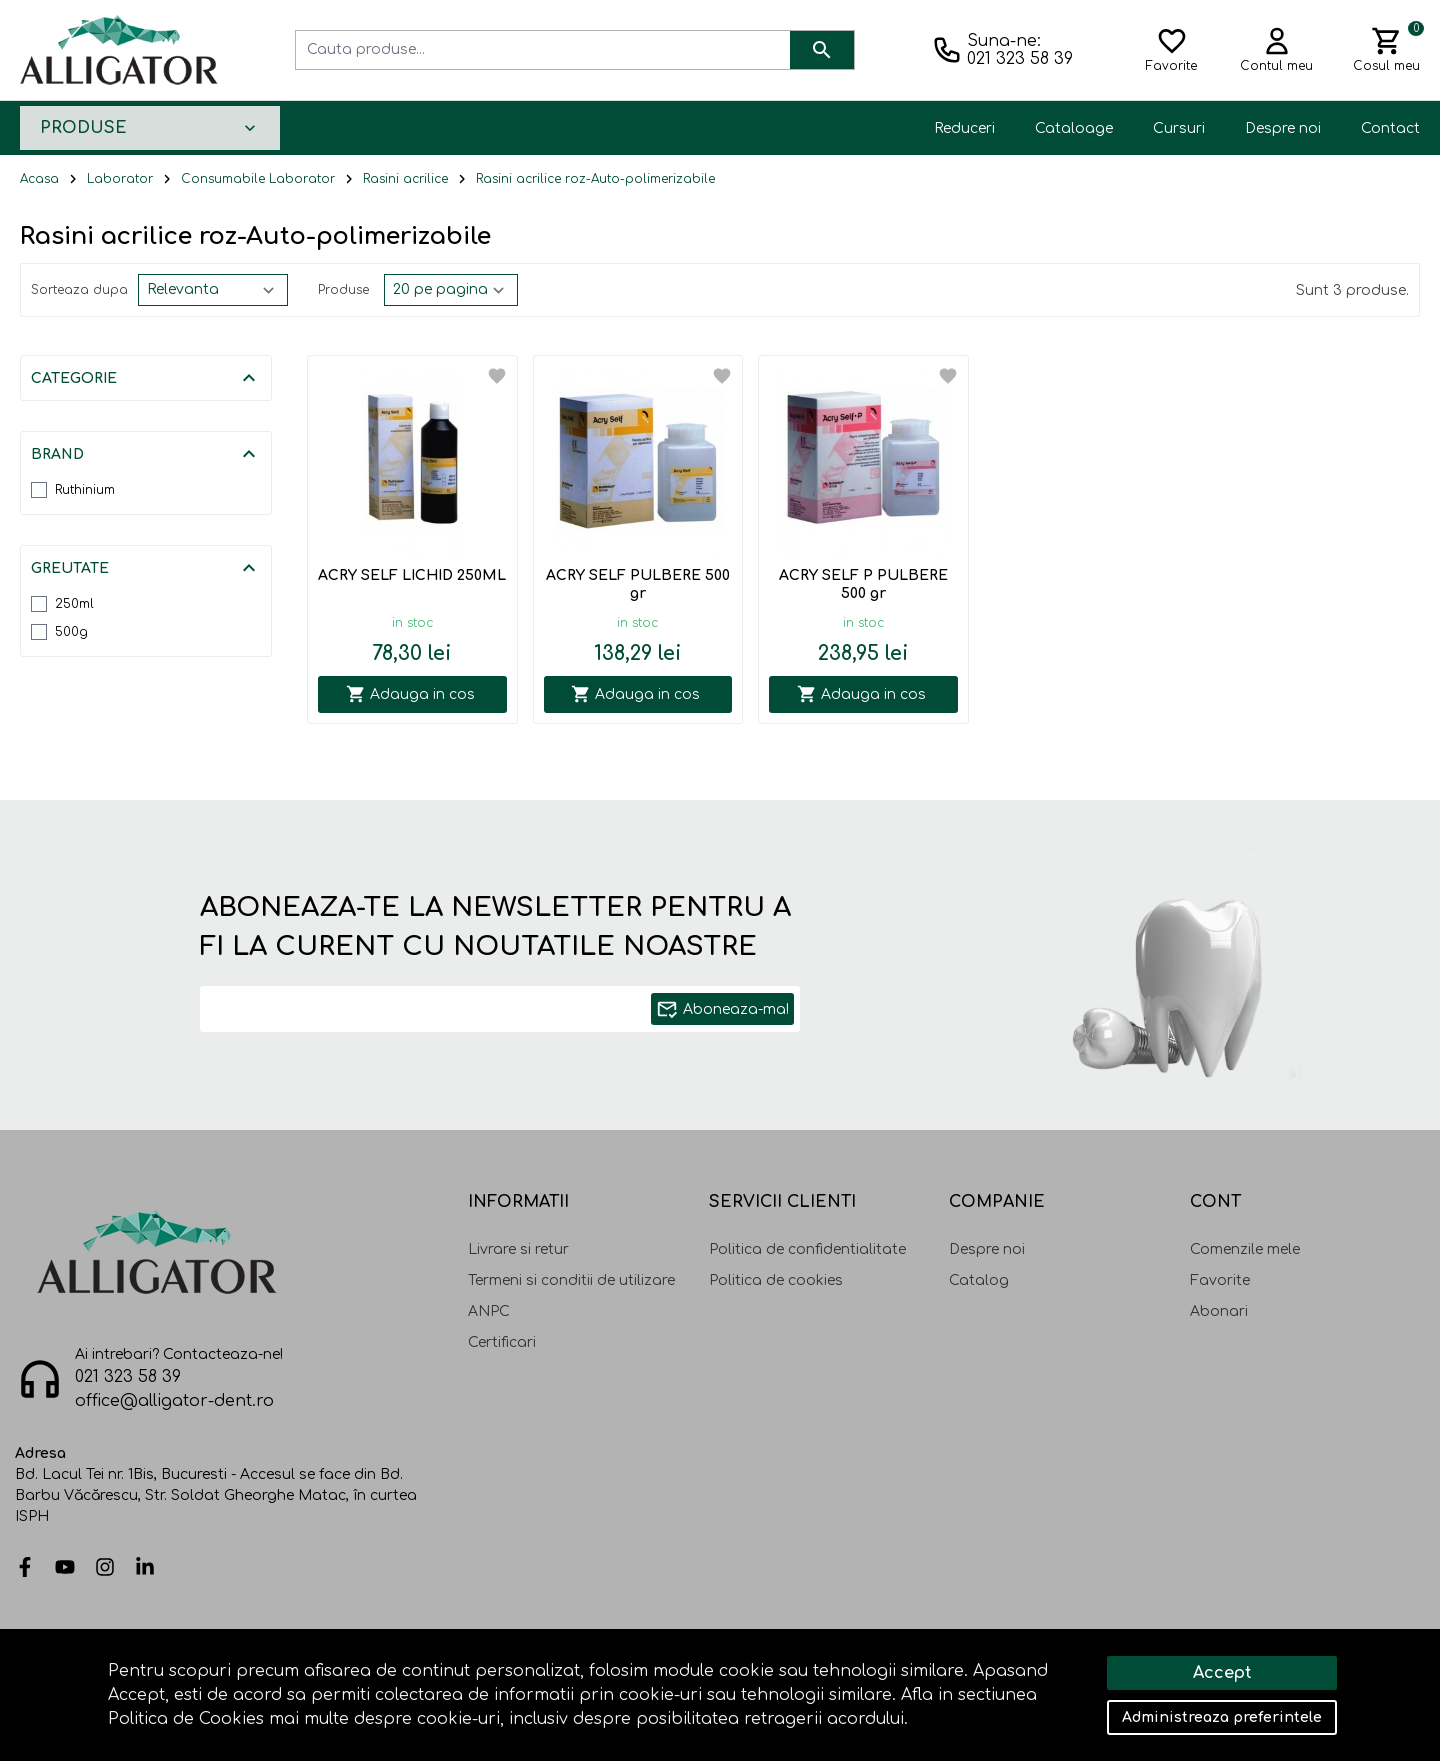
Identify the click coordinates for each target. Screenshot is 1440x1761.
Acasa (39, 179)
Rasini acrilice (405, 179)
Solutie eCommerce (1251, 1678)
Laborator (120, 179)
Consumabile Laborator (258, 179)
